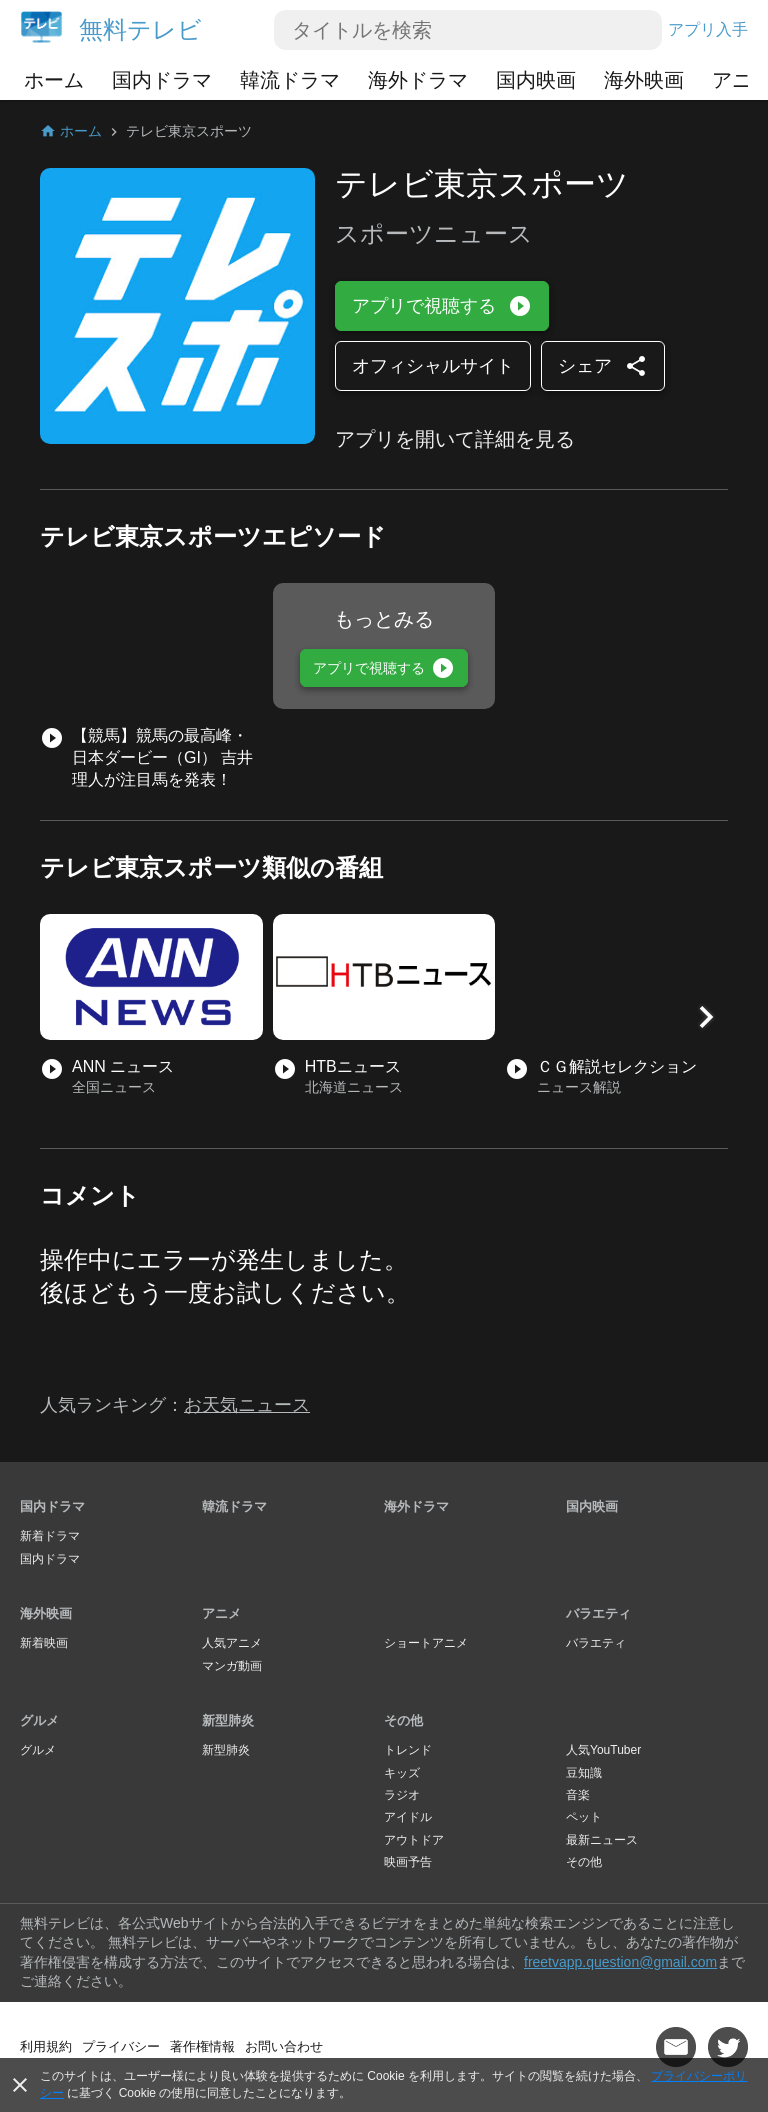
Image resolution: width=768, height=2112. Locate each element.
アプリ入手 (708, 29)
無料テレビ (140, 29)
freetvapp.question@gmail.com (620, 1962)
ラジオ (402, 1795)
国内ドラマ (162, 80)
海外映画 (644, 80)
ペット (584, 1817)
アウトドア (414, 1840)
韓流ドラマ (290, 80)
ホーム (54, 80)
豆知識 (584, 1773)
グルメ (39, 1720)
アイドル (408, 1817)
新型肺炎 (228, 1720)
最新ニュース (602, 1840)
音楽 (578, 1795)
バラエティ (598, 1613)
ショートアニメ (426, 1643)
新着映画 (44, 1643)
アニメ (221, 1613)
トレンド (408, 1750)
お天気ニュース (247, 1405)
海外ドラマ (418, 80)
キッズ (402, 1773)
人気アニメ (232, 1643)
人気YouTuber (603, 1750)
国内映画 (536, 80)
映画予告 (408, 1862)
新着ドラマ (50, 1536)
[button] (706, 1017)
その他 (403, 1720)
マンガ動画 (232, 1666)
